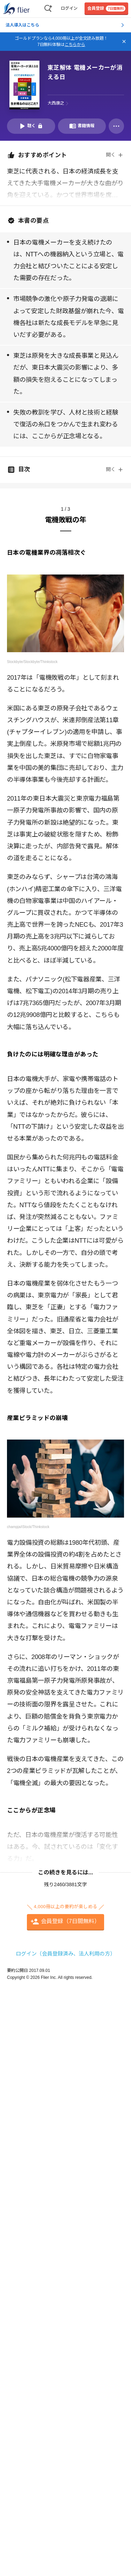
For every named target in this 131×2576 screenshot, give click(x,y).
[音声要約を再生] (31, 126)
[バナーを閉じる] (124, 41)
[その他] (116, 126)
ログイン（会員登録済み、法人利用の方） (65, 1954)
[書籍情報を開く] (82, 126)
